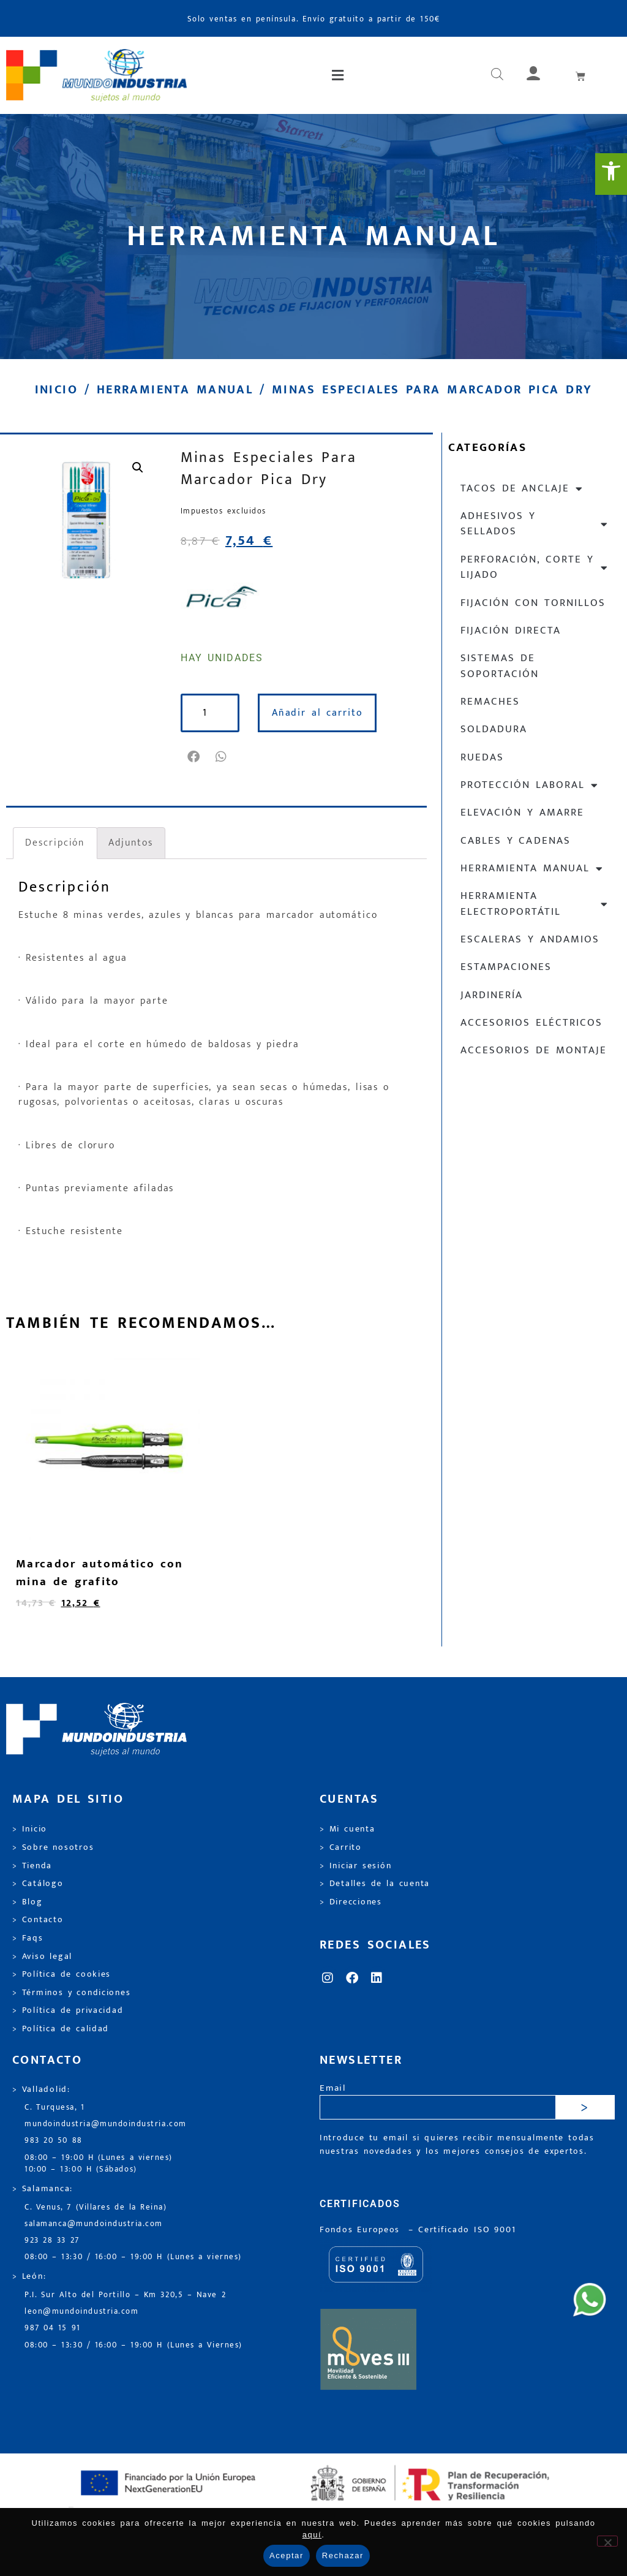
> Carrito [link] (341, 1847)
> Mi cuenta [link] (347, 1829)
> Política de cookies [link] (61, 1974)
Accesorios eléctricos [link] (531, 1022)
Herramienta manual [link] (175, 389)
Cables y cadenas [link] (515, 840)
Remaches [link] (490, 701)
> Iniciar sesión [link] (355, 1865)
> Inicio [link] (29, 1829)
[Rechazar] (607, 2541)
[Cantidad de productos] (210, 713)
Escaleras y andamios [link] (529, 939)
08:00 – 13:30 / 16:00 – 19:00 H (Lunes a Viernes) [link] (133, 2345)
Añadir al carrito (317, 713)
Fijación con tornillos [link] (533, 603)
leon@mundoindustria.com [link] (81, 2311)
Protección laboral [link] (529, 785)
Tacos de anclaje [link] (522, 488)
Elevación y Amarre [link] (522, 812)
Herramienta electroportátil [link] (534, 903)
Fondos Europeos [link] (362, 2229)
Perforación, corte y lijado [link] (534, 567)
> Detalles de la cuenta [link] (375, 1883)
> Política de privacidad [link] (67, 2010)
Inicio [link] (56, 389)
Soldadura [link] (493, 729)
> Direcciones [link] (351, 1902)
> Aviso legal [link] (42, 1956)
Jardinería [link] (491, 995)
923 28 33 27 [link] (52, 2240)
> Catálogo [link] (38, 1883)
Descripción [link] (54, 843)
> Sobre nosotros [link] (53, 1847)
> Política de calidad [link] (60, 2028)
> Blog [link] (27, 1902)
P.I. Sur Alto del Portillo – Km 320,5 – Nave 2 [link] (125, 2295)
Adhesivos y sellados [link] (534, 523)
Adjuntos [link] (130, 843)
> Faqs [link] (27, 1938)
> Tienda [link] (32, 1865)
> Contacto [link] (38, 1919)
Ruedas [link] (482, 757)
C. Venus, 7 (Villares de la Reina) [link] (95, 2207)
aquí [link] (312, 2534)
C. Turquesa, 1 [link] (54, 2107)
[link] (611, 174)
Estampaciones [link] (506, 966)
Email (333, 2089)
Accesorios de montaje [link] (533, 1050)
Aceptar (286, 2555)
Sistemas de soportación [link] (499, 666)
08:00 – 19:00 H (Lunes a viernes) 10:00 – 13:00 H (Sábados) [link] (98, 2163)
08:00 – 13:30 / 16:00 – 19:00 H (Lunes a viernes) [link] (133, 2257)
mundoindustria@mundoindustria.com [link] (105, 2124)
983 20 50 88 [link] (53, 2140)
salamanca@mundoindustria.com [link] (93, 2224)
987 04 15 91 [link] (52, 2328)
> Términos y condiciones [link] (71, 1992)
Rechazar (343, 2555)
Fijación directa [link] (510, 630)
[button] (339, 75)
